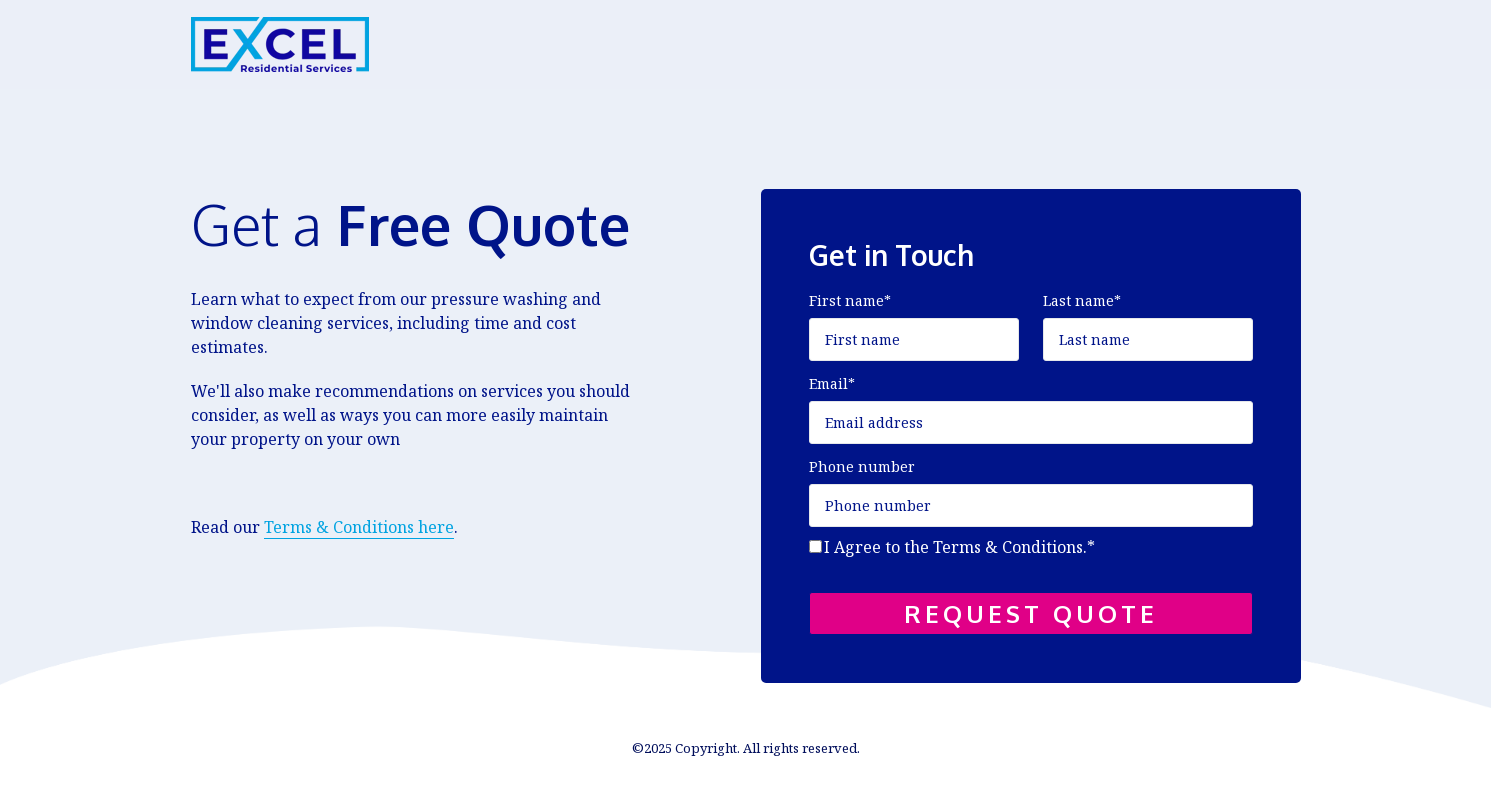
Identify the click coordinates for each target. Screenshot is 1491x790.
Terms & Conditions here (359, 527)
